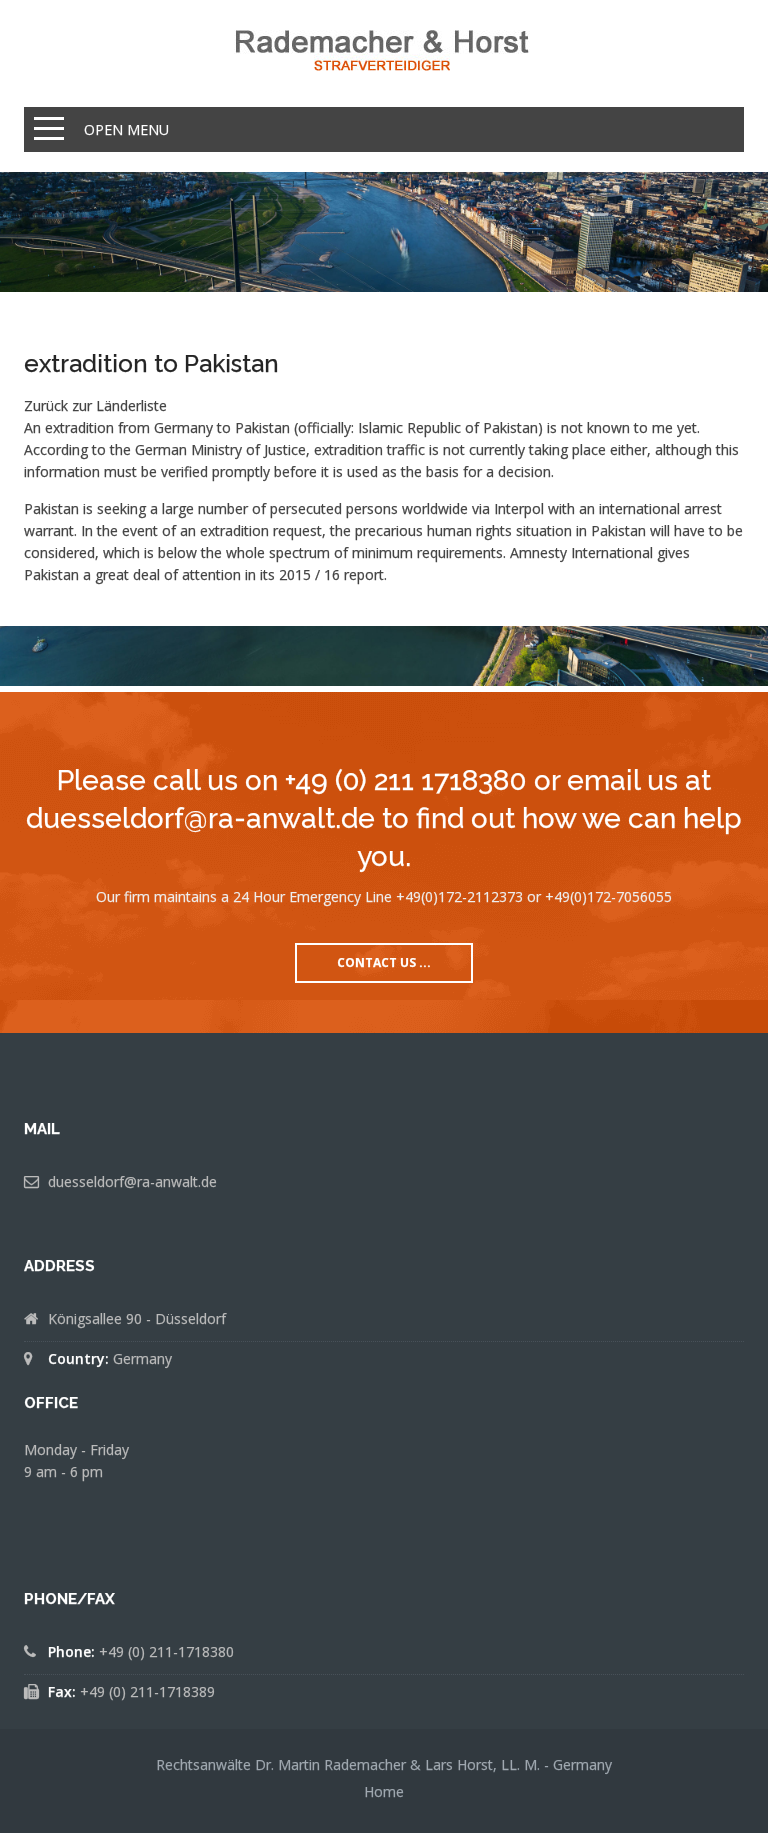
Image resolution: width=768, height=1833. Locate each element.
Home (384, 1791)
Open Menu (126, 129)
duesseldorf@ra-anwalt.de (132, 1181)
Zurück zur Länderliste (95, 405)
